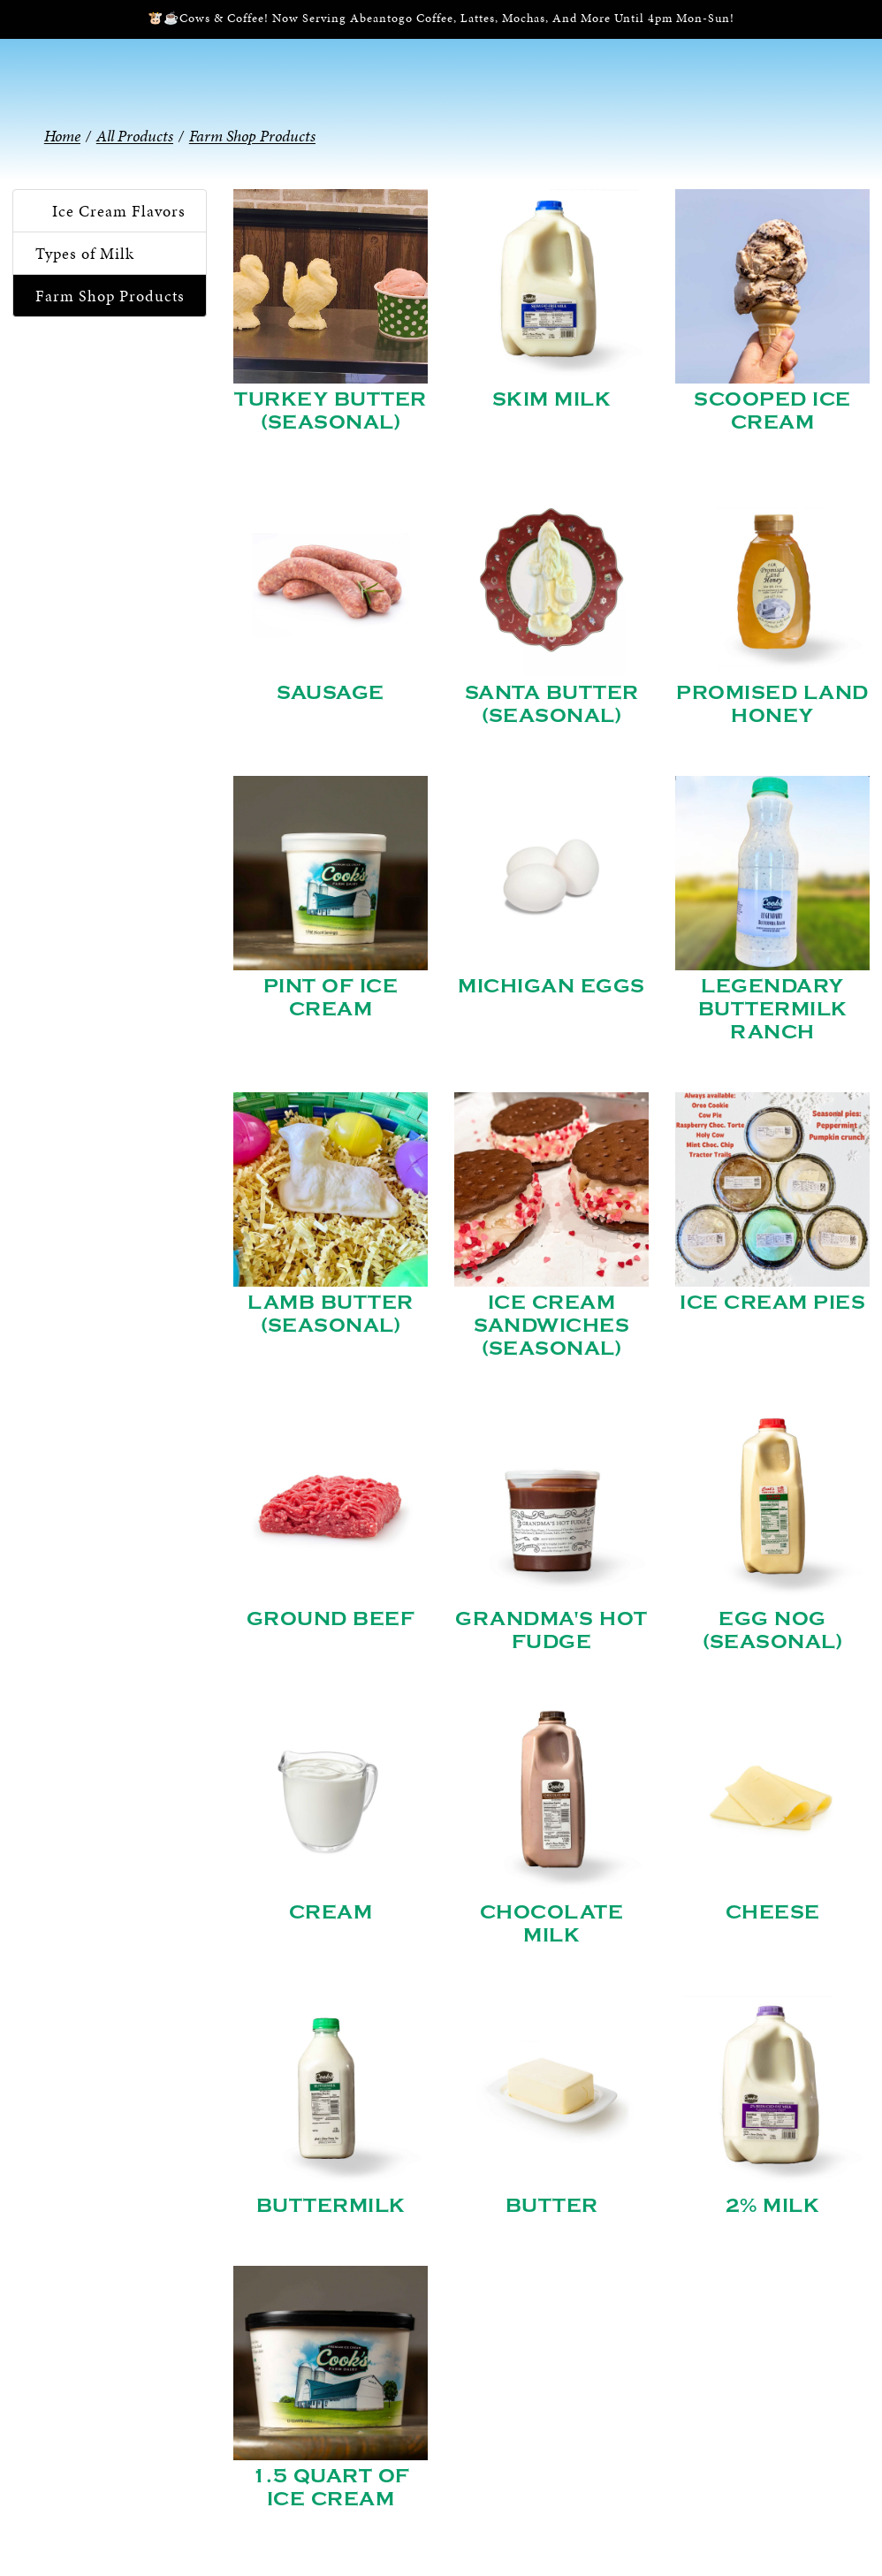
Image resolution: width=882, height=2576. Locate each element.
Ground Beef (331, 1618)
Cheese (773, 1912)
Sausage (330, 692)
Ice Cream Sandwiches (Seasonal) (551, 1325)
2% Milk (773, 2205)
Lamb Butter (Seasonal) (330, 1314)
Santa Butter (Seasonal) (552, 704)
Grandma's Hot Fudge (551, 1630)
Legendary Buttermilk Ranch (773, 1009)
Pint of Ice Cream (331, 998)
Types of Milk (84, 253)
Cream (331, 1912)
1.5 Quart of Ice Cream (331, 2488)
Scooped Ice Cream (772, 411)
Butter (552, 2205)
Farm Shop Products (110, 296)
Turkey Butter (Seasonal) (330, 411)
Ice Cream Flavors (119, 211)
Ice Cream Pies (772, 1302)
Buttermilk (331, 2205)
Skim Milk (552, 399)
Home (62, 136)
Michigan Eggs (551, 986)
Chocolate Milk (552, 1924)
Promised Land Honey (772, 704)
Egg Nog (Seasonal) (772, 1630)
